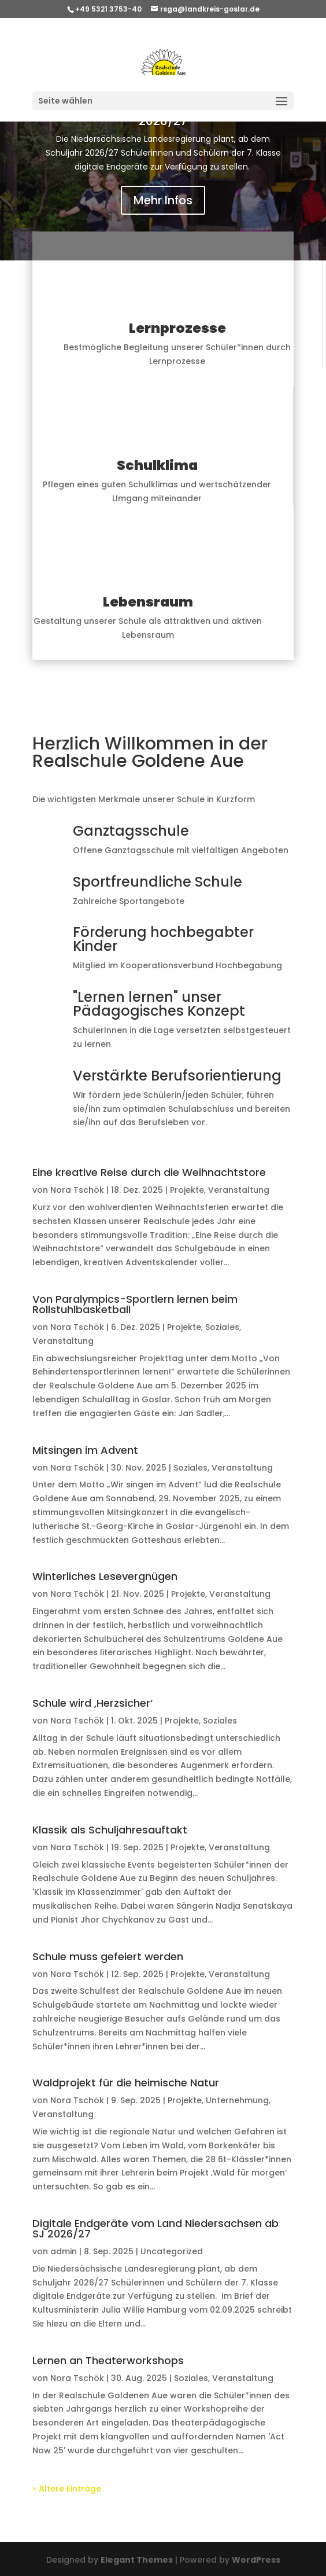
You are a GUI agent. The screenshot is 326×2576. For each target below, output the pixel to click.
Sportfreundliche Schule (157, 881)
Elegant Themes (137, 2560)
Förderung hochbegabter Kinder (163, 939)
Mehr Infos (163, 200)
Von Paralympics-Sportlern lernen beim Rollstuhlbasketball (135, 1304)
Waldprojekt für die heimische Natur (125, 2082)
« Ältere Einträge (66, 2488)
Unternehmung (237, 2100)
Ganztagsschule (131, 830)
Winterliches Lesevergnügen (104, 1576)
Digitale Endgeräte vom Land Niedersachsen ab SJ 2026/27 (155, 2228)
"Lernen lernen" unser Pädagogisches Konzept (159, 1003)
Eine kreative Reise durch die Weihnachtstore (149, 1172)
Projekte (187, 1190)
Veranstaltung (238, 1190)
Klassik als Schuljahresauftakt (109, 1829)
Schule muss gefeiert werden (107, 1956)
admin (63, 2251)
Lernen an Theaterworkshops (108, 2360)
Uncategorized (171, 2251)
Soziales (222, 1327)
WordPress (256, 2560)
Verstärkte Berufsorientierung (177, 1075)
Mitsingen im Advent (85, 1450)
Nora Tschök (77, 1190)
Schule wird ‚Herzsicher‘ (92, 1703)
